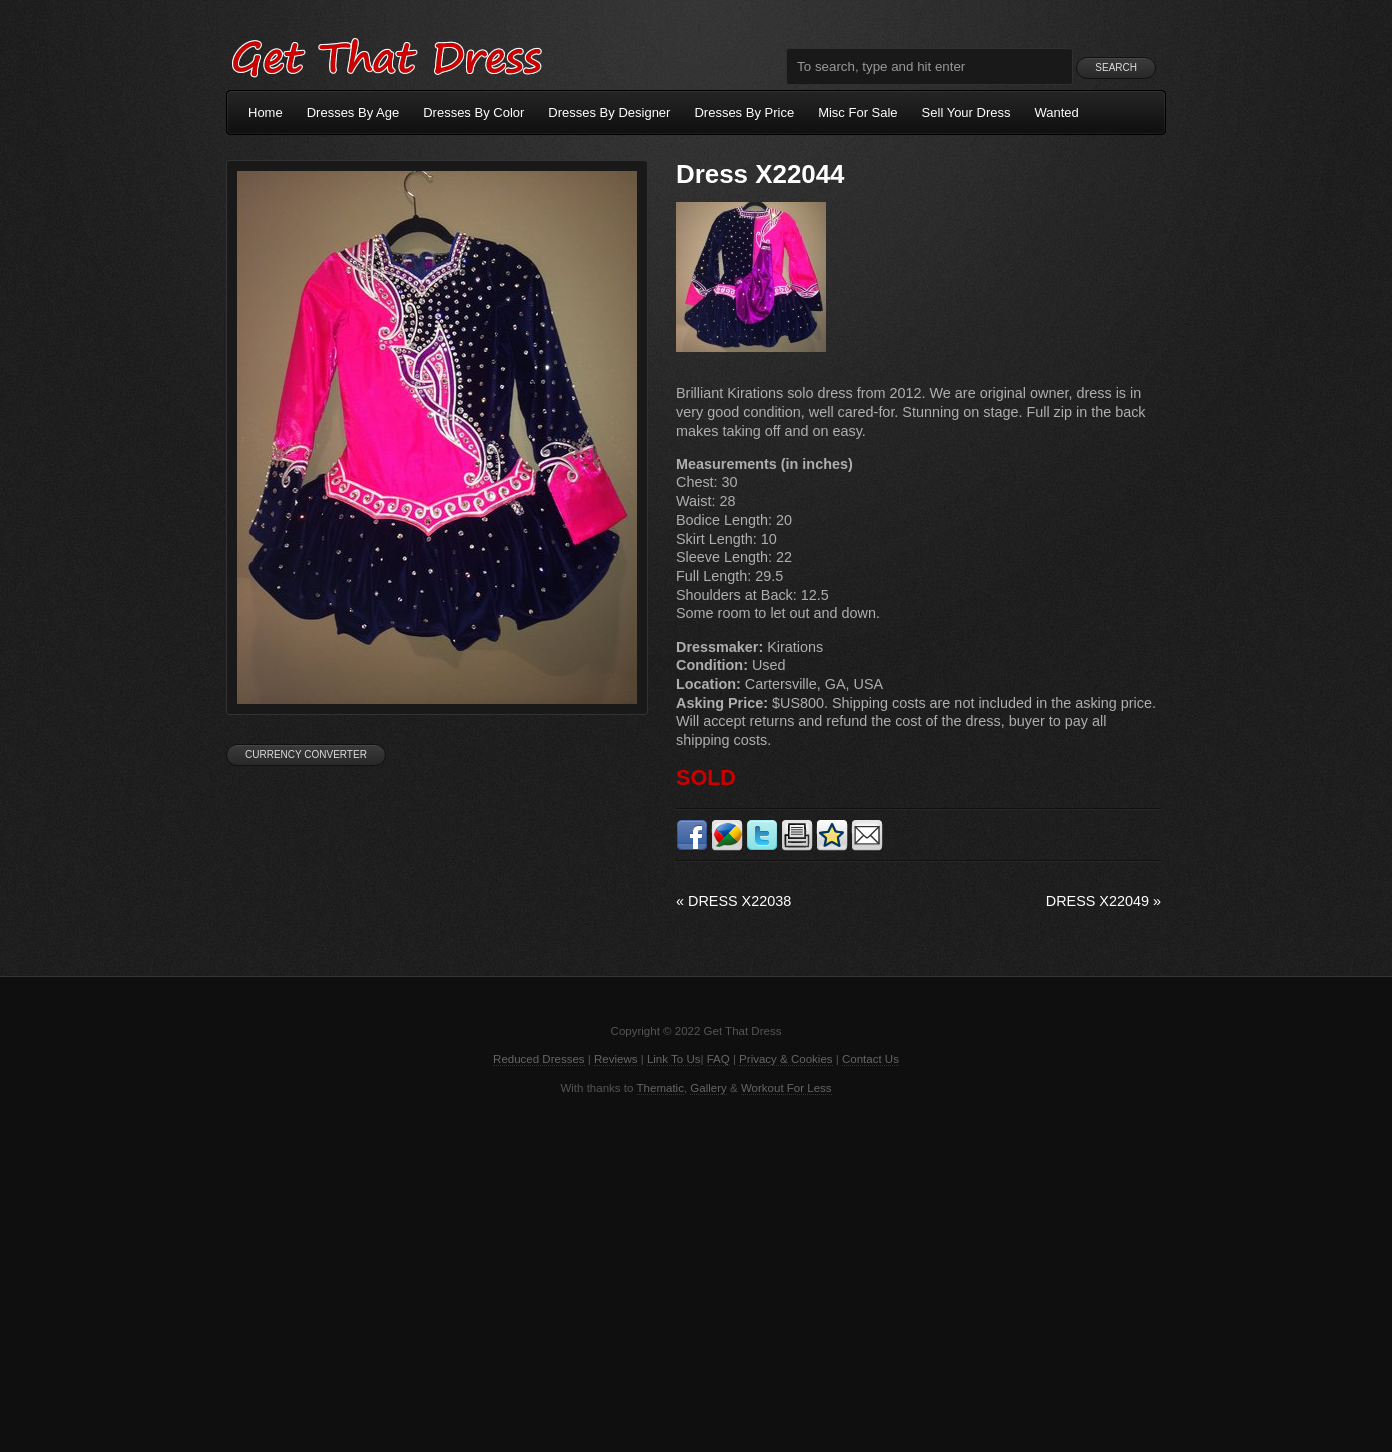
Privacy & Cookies (785, 1059)
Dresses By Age (353, 112)
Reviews (616, 1059)
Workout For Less (786, 1088)
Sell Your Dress (966, 112)
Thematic (660, 1088)
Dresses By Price (744, 112)
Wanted (1057, 112)
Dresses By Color (473, 112)
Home (265, 112)
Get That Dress (386, 55)
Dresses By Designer (609, 112)
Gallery (708, 1088)
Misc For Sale (857, 112)
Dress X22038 (733, 901)
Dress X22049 (1103, 901)
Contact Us (870, 1059)
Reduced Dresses (539, 1059)
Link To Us (674, 1059)
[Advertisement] (696, 1272)
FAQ (718, 1059)
